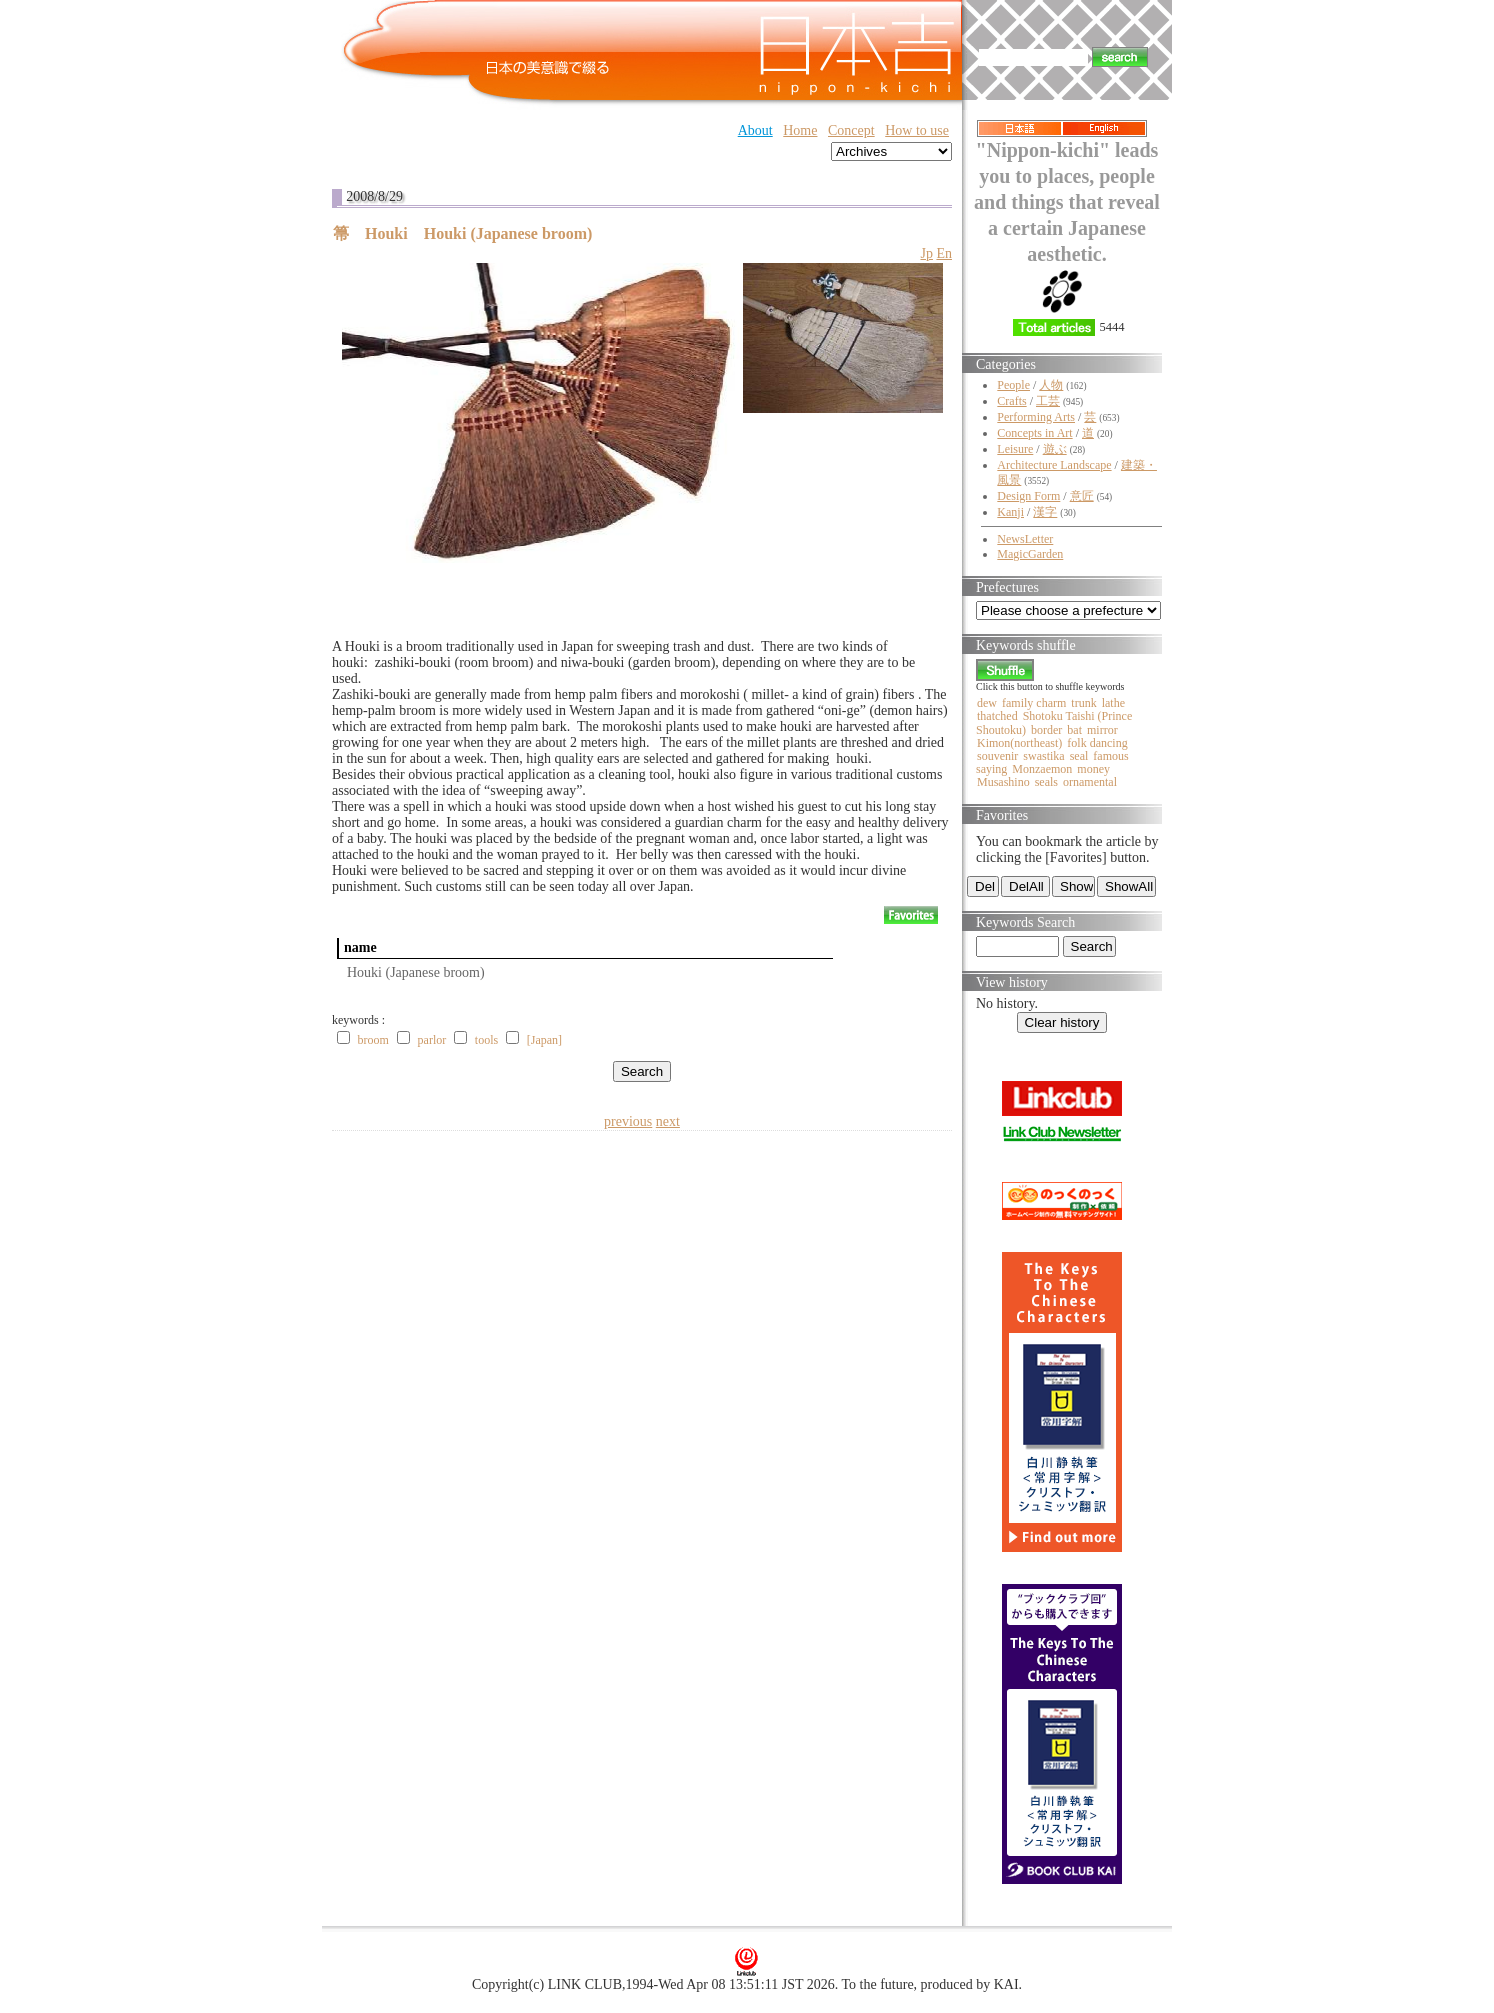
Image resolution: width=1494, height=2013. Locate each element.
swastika (1043, 756)
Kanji (1010, 512)
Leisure (1015, 449)
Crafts (1011, 401)
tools (486, 1040)
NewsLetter (1025, 539)
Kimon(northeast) (1019, 743)
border (1046, 730)
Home (800, 130)
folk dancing (1097, 743)
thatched (997, 716)
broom (373, 1040)
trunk (1083, 703)
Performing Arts (1036, 417)
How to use (917, 130)
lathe (1113, 703)
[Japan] (544, 1040)
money (1093, 769)
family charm (1034, 703)
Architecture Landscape (1054, 465)
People (1013, 385)
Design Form (1028, 496)
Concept (851, 130)
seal (1079, 756)
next (668, 1121)
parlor (432, 1040)
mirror (1102, 730)
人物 (1051, 385)
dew (987, 703)
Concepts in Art (1034, 433)
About (755, 130)
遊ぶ (1055, 449)
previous (628, 1121)
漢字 (1045, 512)
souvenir (997, 756)
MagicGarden (1030, 554)
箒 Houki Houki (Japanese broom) (462, 233)
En (944, 253)
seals (1046, 782)
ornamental (1090, 782)
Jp (926, 253)
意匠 (1082, 496)
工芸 (1048, 401)
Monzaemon (1042, 769)
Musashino (1003, 782)
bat (1074, 730)
